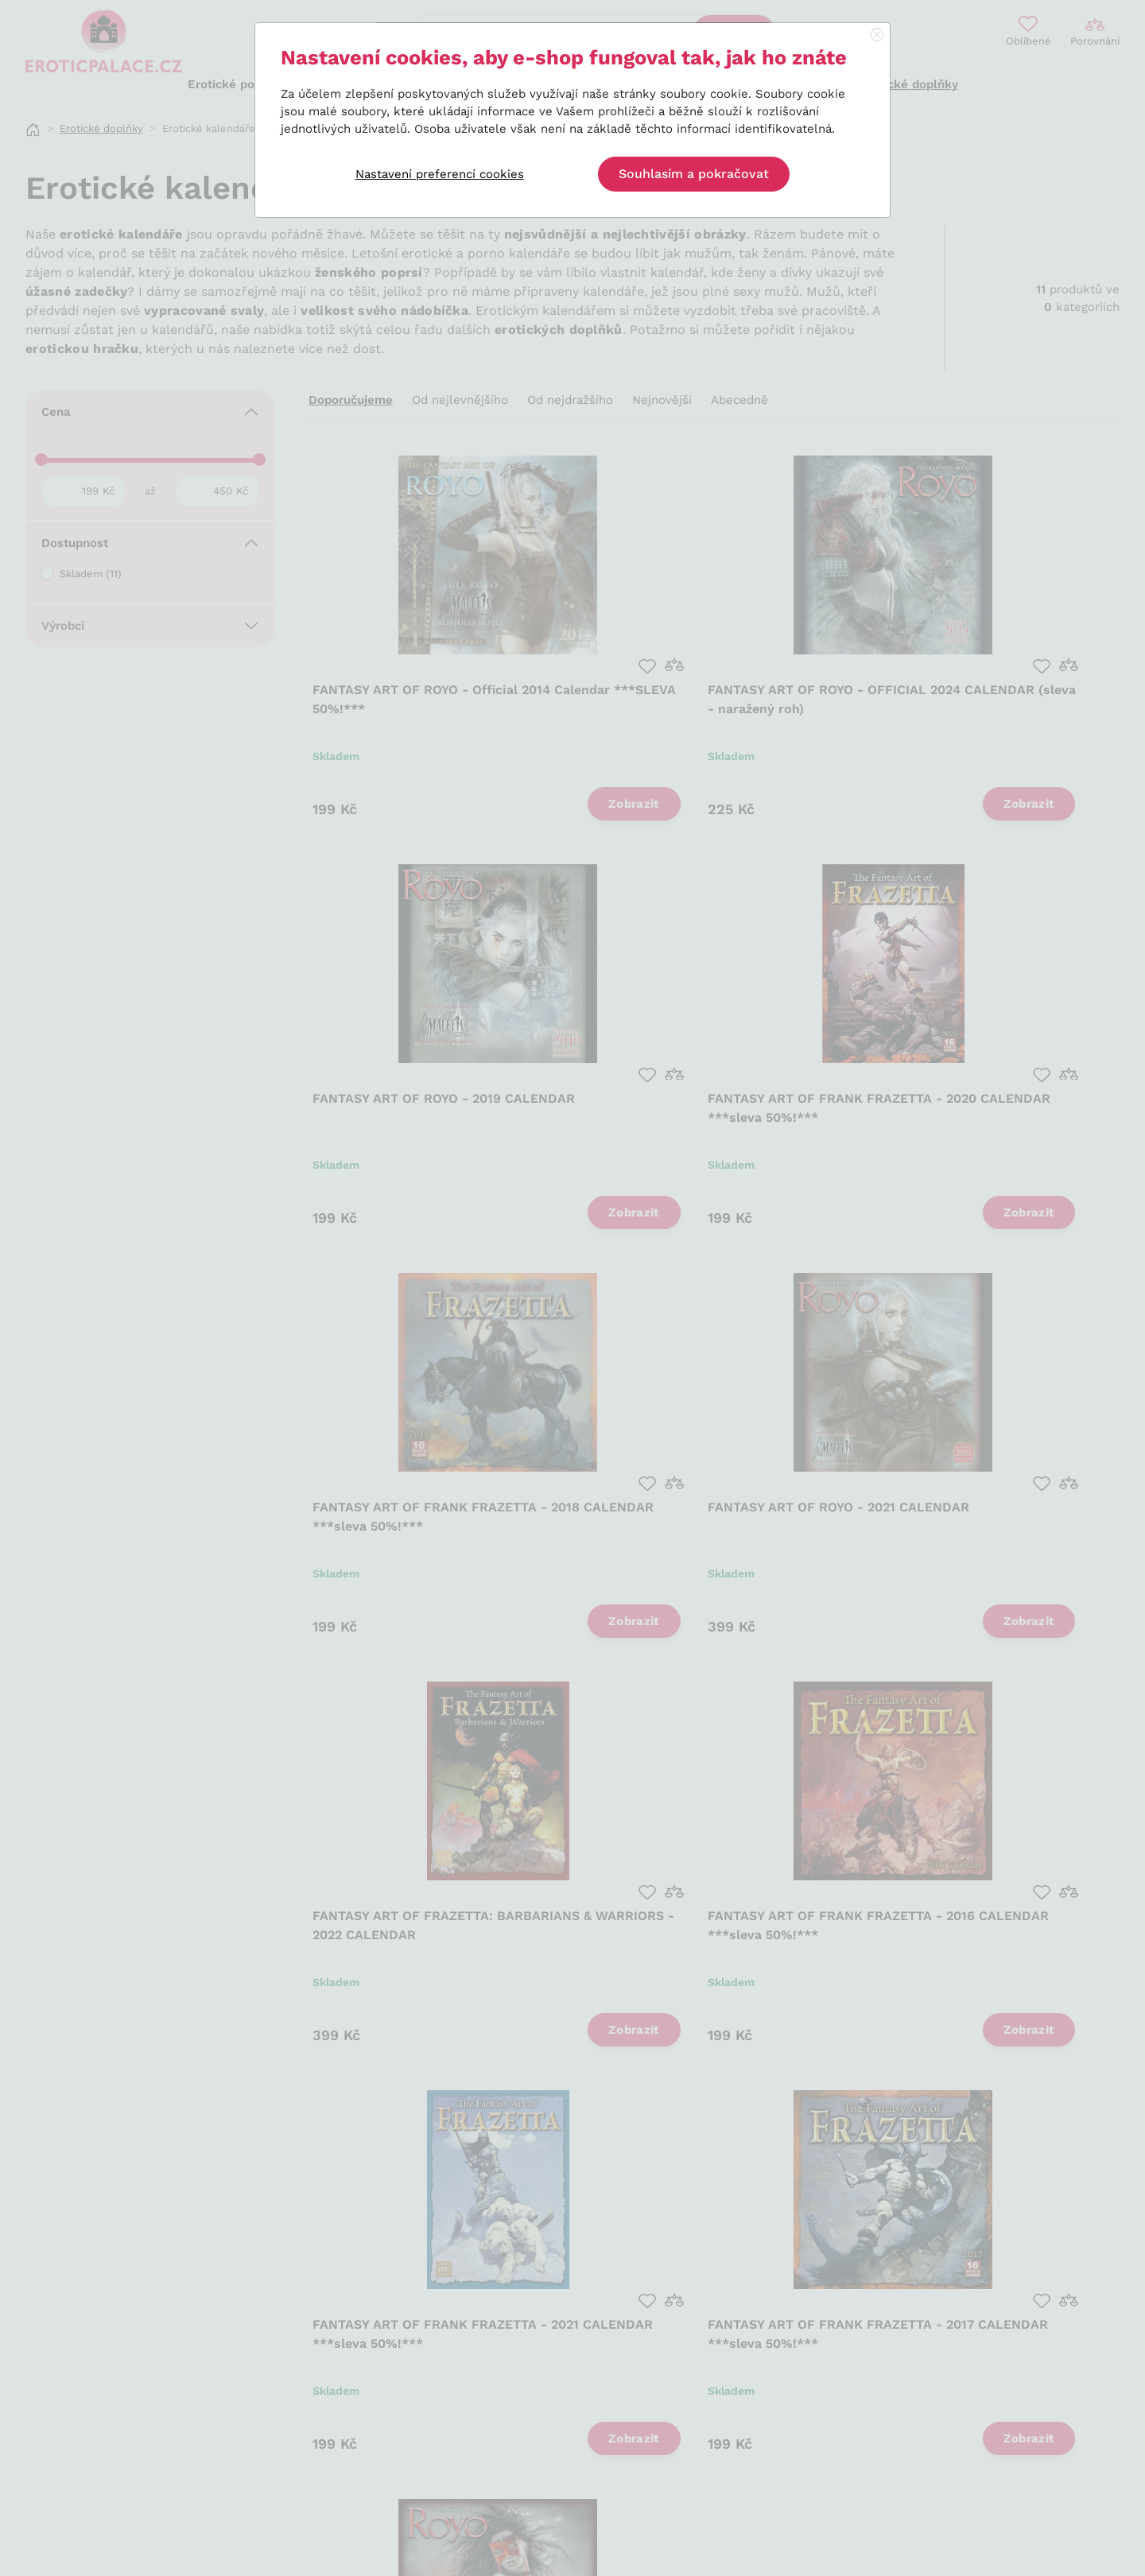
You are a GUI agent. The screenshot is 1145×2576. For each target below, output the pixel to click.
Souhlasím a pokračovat (694, 173)
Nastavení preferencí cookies (439, 174)
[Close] (877, 35)
